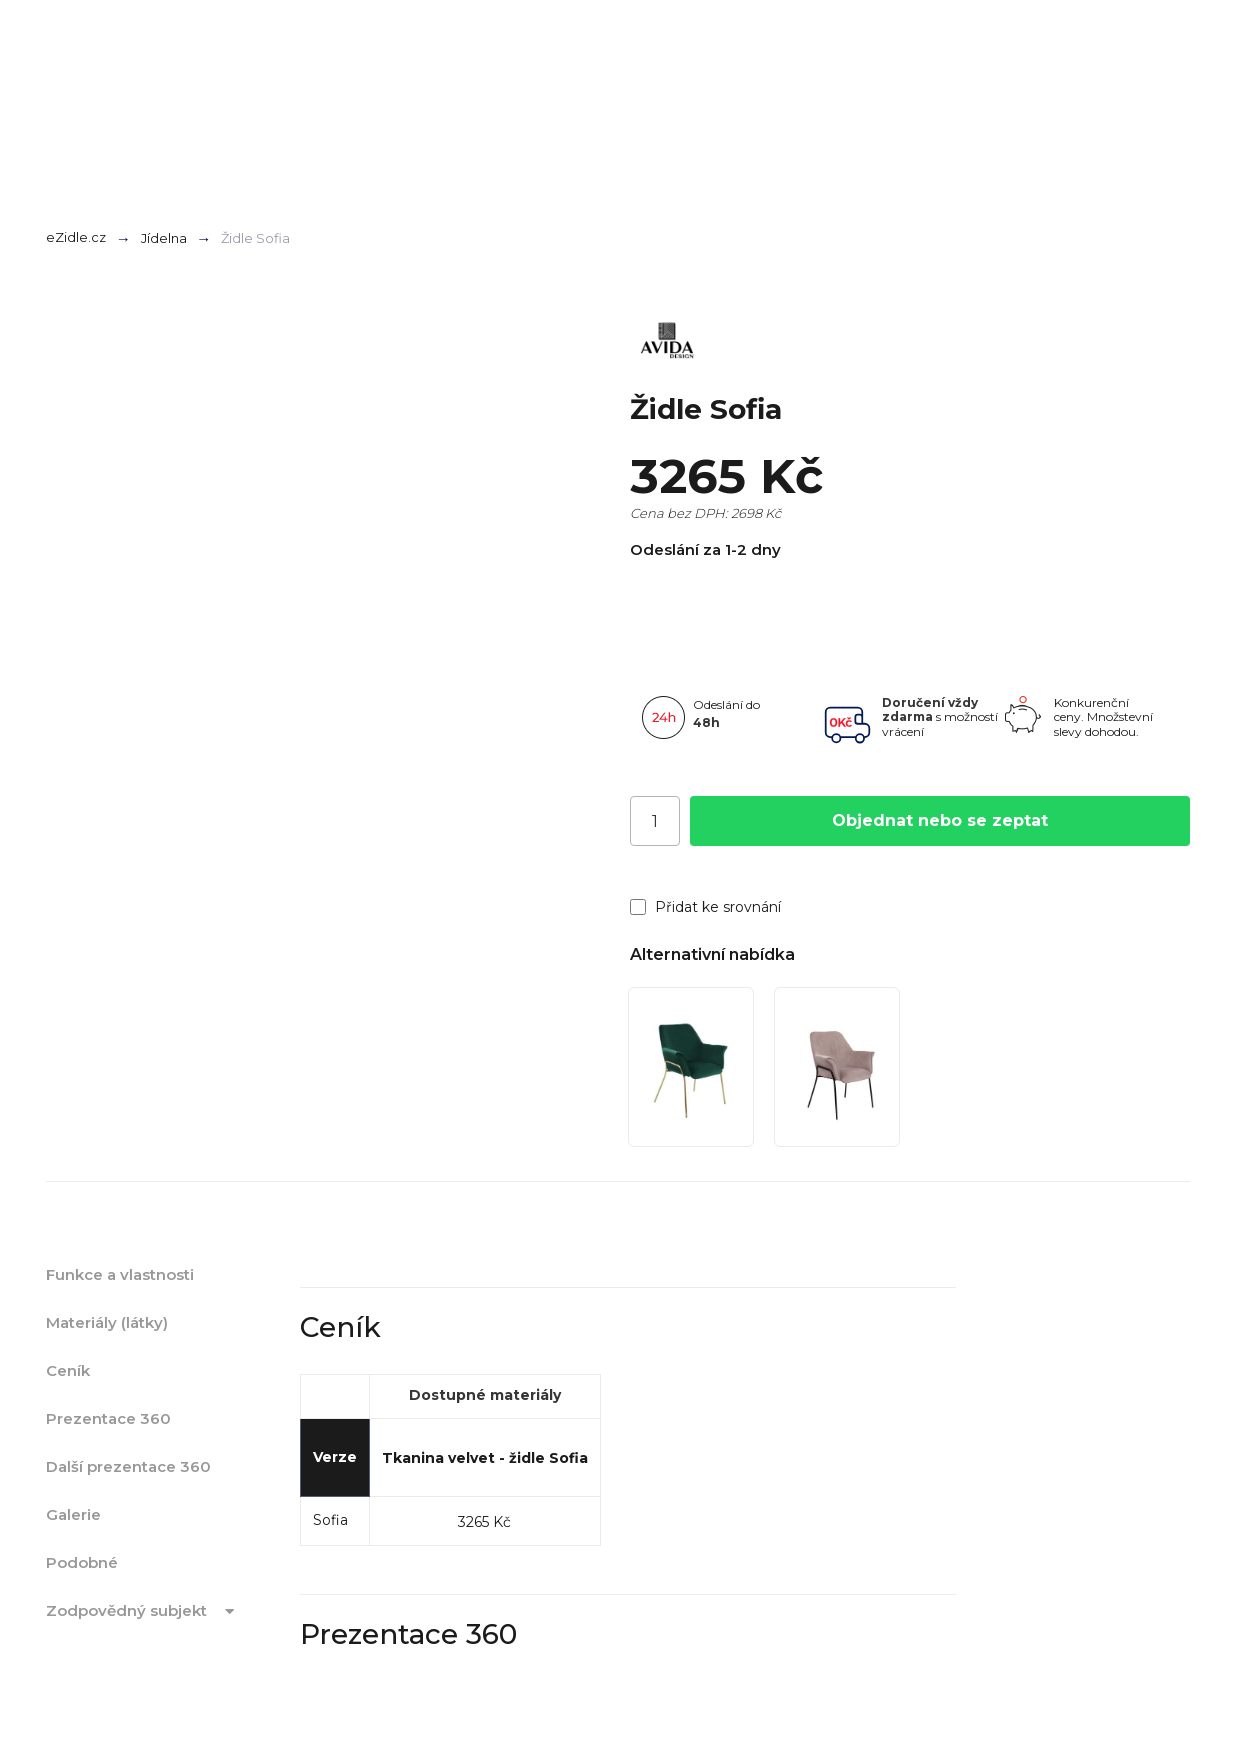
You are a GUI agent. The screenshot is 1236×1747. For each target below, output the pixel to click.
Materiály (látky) (107, 1322)
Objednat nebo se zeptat (940, 820)
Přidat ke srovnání (705, 907)
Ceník (68, 1370)
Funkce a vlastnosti (120, 1274)
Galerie (73, 1514)
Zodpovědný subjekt (143, 1611)
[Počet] (655, 821)
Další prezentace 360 (128, 1466)
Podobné (82, 1562)
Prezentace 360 (108, 1418)
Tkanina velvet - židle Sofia (485, 1458)
